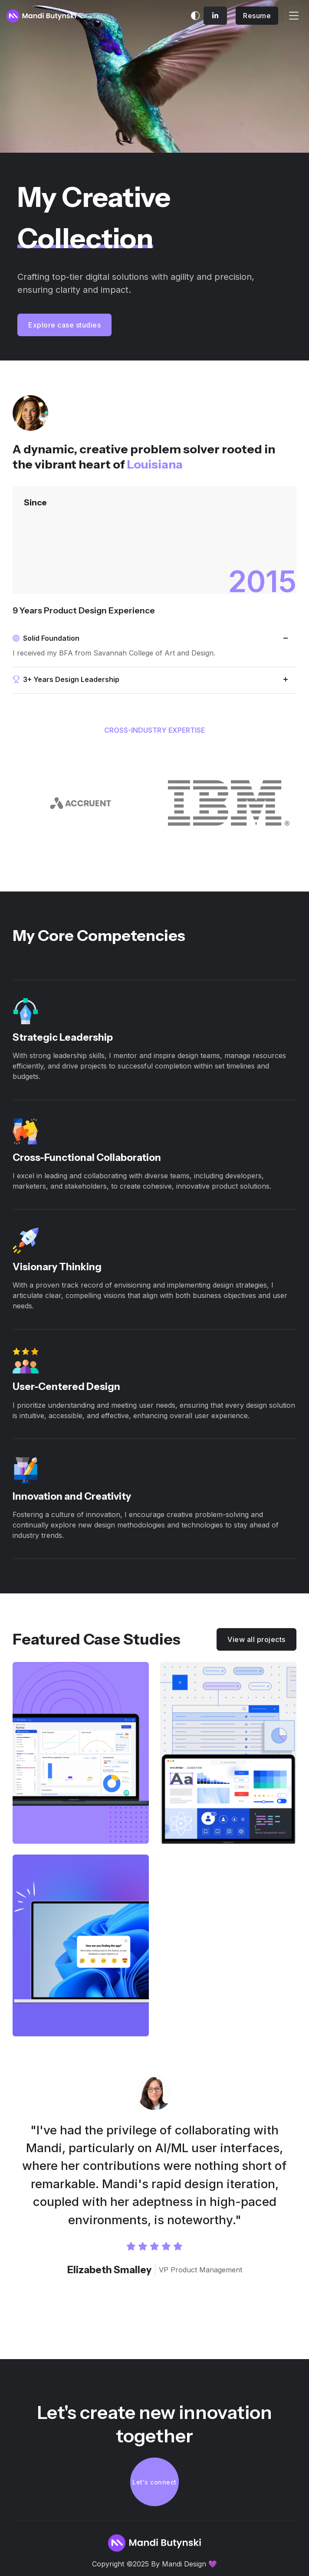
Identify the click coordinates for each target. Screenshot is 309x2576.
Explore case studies (64, 325)
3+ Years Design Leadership (66, 679)
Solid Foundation (46, 638)
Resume (257, 15)
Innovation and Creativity (72, 1496)
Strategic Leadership (63, 1037)
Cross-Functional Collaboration (87, 1157)
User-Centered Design (66, 1386)
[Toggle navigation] (293, 15)
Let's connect (154, 2482)
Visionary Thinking (57, 1267)
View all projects (256, 1639)
